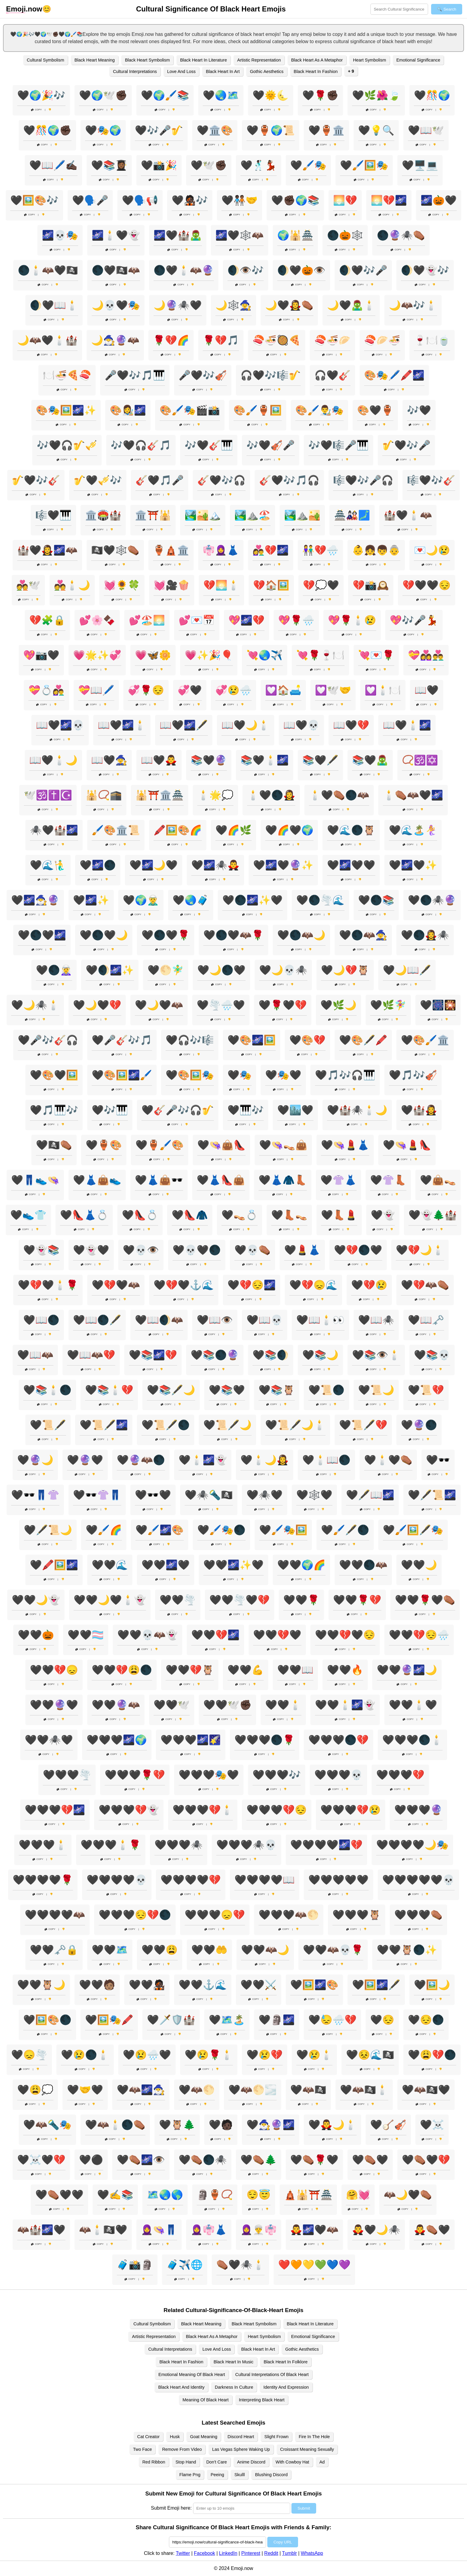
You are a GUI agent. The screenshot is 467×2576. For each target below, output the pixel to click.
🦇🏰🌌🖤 (41, 2229)
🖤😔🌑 (426, 2019)
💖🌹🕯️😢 (352, 620)
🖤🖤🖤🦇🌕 (289, 1914)
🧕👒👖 (159, 2229)
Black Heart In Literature (203, 60)
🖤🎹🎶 (245, 1110)
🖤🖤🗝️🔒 (54, 1949)
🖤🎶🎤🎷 (159, 130)
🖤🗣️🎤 (90, 200)
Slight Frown (276, 2436)
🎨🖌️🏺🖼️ (258, 410)
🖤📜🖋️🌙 (227, 1425)
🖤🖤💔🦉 (190, 1669)
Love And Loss (181, 71)
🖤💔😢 (369, 1285)
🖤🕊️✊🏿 (209, 165)
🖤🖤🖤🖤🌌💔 (326, 1844)
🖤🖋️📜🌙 (48, 1529)
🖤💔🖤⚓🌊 (184, 1285)
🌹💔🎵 (221, 340)
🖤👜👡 (438, 1180)
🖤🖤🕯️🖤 (413, 1704)
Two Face (142, 2449)
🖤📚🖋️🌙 (171, 1390)
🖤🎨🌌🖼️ (251, 1040)
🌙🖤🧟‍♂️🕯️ (351, 305)
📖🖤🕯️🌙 (53, 760)
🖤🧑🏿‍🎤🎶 (190, 200)
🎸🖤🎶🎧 (221, 480)
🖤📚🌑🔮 (215, 1355)
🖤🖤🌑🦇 (363, 1564)
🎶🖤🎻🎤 (270, 445)
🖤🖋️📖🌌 (370, 1494)
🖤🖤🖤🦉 (356, 1914)
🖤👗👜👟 (97, 1180)
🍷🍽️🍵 (432, 340)
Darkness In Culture (234, 2387)
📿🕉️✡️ (420, 760)
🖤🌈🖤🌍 (289, 830)
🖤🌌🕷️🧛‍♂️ (215, 865)
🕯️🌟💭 (215, 795)
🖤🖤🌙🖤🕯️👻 (110, 1599)
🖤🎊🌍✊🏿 (47, 130)
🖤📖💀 (264, 1320)
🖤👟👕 (28, 1215)
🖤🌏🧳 (191, 900)
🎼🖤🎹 (53, 515)
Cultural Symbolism (45, 60)
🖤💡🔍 (376, 130)
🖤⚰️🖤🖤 (59, 2194)
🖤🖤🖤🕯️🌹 (111, 1844)
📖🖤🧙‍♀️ (109, 760)
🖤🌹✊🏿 (320, 95)
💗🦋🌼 (153, 655)
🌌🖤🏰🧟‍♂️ (178, 235)
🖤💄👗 (302, 1250)
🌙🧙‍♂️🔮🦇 (115, 340)
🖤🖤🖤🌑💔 (338, 1739)
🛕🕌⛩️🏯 (308, 2194)
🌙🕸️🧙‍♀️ (233, 305)
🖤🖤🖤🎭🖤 (209, 1774)
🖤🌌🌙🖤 (153, 865)
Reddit (271, 2553)
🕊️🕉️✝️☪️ (48, 795)
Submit (303, 2508)
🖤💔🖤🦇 (116, 1285)
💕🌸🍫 (97, 620)
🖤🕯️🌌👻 (203, 1460)
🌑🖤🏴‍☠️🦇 (116, 270)
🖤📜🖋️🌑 (165, 1425)
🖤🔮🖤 (85, 1460)
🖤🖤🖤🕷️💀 (246, 1844)
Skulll (239, 2474)
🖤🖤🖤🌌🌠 (190, 1739)
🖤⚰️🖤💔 (426, 2159)
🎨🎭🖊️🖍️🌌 (394, 375)
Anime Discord (251, 2462)
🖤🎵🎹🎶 (54, 1110)
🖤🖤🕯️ (283, 1704)
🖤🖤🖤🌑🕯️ (412, 1739)
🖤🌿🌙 (338, 1005)
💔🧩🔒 (47, 620)
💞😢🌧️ (233, 690)
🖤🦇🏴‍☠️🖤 (426, 2089)
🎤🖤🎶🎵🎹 (135, 375)
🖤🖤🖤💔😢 (350, 1809)
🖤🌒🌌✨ (110, 970)
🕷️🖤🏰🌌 (54, 830)
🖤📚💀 (432, 1355)
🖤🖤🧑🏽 (97, 1984)
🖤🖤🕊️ (172, 1704)
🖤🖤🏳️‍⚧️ (86, 1634)
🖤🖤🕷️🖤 (49, 1739)
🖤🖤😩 (159, 1949)
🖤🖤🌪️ (178, 1599)
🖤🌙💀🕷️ (283, 970)
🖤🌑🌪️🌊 (320, 900)
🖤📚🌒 (271, 1355)
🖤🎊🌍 (432, 95)
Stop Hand (186, 2462)
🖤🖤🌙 (419, 1564)
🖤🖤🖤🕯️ (43, 1844)
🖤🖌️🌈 (104, 1529)
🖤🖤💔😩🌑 (122, 1669)
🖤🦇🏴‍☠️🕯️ (364, 2089)
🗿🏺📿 (215, 2194)
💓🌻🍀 (122, 585)
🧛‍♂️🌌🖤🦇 (314, 2229)
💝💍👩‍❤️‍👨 (46, 690)
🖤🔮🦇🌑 (141, 1460)
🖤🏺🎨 (104, 1145)
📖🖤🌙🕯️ (245, 725)
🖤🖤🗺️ (110, 1949)
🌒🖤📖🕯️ (54, 305)
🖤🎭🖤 (283, 1075)
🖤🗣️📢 (140, 200)
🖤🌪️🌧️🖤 (221, 1005)
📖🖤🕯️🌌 (407, 725)
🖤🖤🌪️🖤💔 (239, 1599)
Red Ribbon (153, 2462)
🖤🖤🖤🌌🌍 (117, 1739)
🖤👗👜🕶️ (159, 1180)
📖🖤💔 (351, 725)
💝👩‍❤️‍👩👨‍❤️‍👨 (426, 655)
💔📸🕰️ (371, 585)
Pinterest (250, 2553)
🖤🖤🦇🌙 (265, 1949)
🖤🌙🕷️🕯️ (35, 1005)
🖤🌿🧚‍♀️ (388, 1005)
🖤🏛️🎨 (215, 130)
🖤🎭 (239, 1075)
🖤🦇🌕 (197, 2089)
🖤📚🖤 (227, 1390)
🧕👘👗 (209, 2229)
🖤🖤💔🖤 (277, 1634)
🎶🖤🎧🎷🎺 (67, 445)
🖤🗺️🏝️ (227, 2019)
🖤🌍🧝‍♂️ (141, 900)
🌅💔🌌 (389, 200)
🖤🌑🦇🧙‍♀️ (363, 935)
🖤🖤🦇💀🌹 (333, 1949)
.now (24, 9)
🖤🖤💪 (245, 1669)
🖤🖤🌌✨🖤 (233, 1564)
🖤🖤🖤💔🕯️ (203, 1809)
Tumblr (289, 2553)
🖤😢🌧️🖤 (147, 2054)
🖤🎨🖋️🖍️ (363, 1040)
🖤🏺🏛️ (326, 130)
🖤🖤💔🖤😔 (345, 1634)
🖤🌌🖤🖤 (351, 865)
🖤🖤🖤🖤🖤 (338, 1879)
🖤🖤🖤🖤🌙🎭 (412, 1844)
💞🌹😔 (146, 690)
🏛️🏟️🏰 (103, 515)
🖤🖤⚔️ (258, 1984)
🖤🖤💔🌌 (215, 1634)
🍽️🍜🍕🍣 (67, 375)
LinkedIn (228, 2553)
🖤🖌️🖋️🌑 (345, 1529)
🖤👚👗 (338, 1180)
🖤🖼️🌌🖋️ (376, 1984)
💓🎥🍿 (172, 585)
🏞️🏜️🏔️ (203, 515)
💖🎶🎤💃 (414, 620)
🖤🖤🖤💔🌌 (55, 1809)
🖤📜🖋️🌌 (104, 1425)
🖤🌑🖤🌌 (42, 935)
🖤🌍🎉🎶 (41, 95)
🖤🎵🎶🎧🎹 (345, 1075)
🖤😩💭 (35, 2089)
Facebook (204, 2553)
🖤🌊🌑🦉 (351, 830)
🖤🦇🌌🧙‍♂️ (141, 2089)
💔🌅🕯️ (221, 585)
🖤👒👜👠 (221, 1145)
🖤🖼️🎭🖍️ (109, 2019)
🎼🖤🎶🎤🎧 (363, 480)
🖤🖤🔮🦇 (116, 1704)
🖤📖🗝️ (426, 1320)
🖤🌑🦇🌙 (301, 935)
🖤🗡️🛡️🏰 (171, 2019)
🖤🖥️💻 (420, 165)
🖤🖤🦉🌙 (41, 1984)
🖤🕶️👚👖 (97, 1494)
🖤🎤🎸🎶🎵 (122, 1040)
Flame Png (190, 2474)
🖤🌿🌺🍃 (376, 95)
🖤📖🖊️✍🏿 (53, 165)
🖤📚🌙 (320, 1355)
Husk (175, 2436)
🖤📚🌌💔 (153, 1355)
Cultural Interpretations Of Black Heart (272, 2374)
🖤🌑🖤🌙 (104, 935)
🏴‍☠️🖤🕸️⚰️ (115, 550)
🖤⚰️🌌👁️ (141, 2159)
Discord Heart (240, 2436)
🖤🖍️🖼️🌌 (54, 1564)
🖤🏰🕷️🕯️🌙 (357, 1110)
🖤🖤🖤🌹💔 (135, 1774)
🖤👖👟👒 (35, 1180)
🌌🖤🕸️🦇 (239, 235)
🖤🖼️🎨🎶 (34, 200)
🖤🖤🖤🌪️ (67, 1774)
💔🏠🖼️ (271, 585)
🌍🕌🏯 (295, 235)
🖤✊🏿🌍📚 (295, 200)
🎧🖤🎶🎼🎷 (270, 375)
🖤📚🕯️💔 (109, 1390)
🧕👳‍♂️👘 (258, 2229)
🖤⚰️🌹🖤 (314, 2159)
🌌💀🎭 (60, 235)
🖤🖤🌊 (110, 1564)
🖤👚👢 (388, 1180)
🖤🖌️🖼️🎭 (364, 165)
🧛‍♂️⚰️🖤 (432, 2229)
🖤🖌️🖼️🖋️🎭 (413, 1529)
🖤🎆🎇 (438, 1005)
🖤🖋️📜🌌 (432, 1494)
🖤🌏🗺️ (221, 95)
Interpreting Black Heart (261, 2399)
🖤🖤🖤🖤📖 (264, 1879)
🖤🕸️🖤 (314, 1494)
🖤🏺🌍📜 (270, 130)
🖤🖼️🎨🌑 (47, 2019)
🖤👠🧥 (190, 1215)
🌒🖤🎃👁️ (301, 270)
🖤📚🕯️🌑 (47, 1390)
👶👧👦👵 (376, 550)
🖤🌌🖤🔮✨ (283, 865)
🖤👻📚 (41, 1250)
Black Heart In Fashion (316, 71)
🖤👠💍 (140, 1215)
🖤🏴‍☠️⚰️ (54, 1145)
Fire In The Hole (314, 2436)
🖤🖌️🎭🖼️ (283, 1529)
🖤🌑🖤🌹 (165, 935)
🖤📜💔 (426, 1390)
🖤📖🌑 (41, 1320)
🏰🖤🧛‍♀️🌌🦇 (47, 550)
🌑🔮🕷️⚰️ (401, 235)
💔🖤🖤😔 (426, 585)
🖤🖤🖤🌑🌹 (264, 1739)
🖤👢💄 (339, 1215)
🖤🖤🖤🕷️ (178, 1844)
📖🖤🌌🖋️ (184, 725)
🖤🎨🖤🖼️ (54, 1075)
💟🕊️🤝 (333, 690)
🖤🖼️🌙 (432, 1984)
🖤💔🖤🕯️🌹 (48, 1285)
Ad (322, 2462)
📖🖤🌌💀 (60, 725)
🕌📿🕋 (104, 795)
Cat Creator (148, 2436)
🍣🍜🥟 (332, 340)
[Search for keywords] (399, 9)
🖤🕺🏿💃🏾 (258, 165)
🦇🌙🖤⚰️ (408, 2194)
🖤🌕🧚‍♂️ (166, 970)
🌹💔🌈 (171, 340)
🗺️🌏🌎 (165, 2194)
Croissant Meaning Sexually (307, 2449)
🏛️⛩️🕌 (153, 515)
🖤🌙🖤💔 (97, 1005)
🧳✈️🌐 (185, 2264)
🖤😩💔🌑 (432, 2054)
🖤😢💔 (264, 2054)
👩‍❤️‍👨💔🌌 (271, 550)
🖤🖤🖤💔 (400, 1774)
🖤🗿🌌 (277, 2019)
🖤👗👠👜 (221, 1180)
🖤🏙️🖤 (295, 1110)
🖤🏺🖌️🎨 (159, 1145)
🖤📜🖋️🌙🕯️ (295, 1425)
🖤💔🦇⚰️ (425, 1285)
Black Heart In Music (233, 2361)
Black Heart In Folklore (286, 2361)
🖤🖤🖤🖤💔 (190, 1879)
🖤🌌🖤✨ (413, 865)
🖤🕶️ (438, 1460)
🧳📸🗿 (135, 2264)
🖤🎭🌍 (103, 130)
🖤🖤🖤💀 (338, 1774)
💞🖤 (190, 690)
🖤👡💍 (239, 1215)
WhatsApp (312, 2553)
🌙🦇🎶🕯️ (413, 305)
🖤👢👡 (289, 1215)
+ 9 (351, 71)
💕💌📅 (197, 620)
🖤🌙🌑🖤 (221, 970)
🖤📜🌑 (326, 1390)
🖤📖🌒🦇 (159, 1320)
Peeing (217, 2474)
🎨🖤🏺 (375, 410)
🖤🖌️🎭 (308, 165)
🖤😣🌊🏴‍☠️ (370, 2054)
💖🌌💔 (246, 620)
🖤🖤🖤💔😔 (276, 1809)
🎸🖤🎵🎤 (159, 480)
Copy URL (282, 2542)
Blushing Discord (271, 2474)
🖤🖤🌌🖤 (165, 1564)
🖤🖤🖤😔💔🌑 (135, 1914)
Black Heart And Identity (181, 2387)
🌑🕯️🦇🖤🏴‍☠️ (48, 270)
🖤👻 (383, 1215)
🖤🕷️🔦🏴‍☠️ (209, 1494)
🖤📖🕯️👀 (320, 1320)
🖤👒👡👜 (283, 1145)
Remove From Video (182, 2449)
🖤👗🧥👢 (283, 1180)
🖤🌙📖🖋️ (407, 970)
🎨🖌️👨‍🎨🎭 (319, 410)
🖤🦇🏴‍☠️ (308, 2089)
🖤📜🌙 (376, 1390)
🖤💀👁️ (141, 1250)
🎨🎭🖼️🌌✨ (66, 410)
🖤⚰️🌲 (258, 2159)
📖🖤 (427, 690)
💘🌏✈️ (264, 655)
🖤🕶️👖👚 (35, 1494)
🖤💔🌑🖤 (358, 1250)
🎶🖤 (419, 410)
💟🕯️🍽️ (383, 690)
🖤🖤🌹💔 (357, 1599)
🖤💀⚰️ (252, 1250)
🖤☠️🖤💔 (41, 2159)
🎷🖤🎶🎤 (406, 445)
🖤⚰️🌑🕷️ (203, 2159)
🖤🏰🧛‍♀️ (419, 1110)
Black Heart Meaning (95, 60)
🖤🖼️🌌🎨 (314, 1984)
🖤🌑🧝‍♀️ (54, 970)
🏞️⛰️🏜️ (302, 515)
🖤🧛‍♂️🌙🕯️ (332, 2124)
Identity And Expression (286, 2387)
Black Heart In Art (223, 71)
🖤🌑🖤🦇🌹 (233, 935)
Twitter (183, 2553)
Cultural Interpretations (135, 71)
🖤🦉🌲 (177, 2124)
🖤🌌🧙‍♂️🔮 (35, 900)
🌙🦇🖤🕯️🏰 (47, 340)
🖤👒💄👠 (407, 1145)
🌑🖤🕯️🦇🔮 (184, 270)
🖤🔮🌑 (419, 1425)
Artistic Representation (259, 60)
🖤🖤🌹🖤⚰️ (425, 1599)
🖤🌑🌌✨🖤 (252, 900)
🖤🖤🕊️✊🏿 (227, 1704)
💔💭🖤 (321, 585)
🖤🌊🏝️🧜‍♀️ (413, 830)
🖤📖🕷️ (376, 1320)
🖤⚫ (91, 2159)
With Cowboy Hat (292, 2462)
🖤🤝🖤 (85, 2089)
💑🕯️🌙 (72, 585)
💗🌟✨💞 (97, 655)
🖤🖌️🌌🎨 (159, 1529)
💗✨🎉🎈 (209, 655)
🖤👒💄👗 (345, 1145)
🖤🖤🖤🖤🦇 (55, 1914)
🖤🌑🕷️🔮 (432, 900)
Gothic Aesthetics (266, 71)
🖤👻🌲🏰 (432, 1215)
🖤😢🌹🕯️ (209, 2054)
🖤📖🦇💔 (91, 1355)
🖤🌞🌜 (271, 95)
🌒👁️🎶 (245, 270)
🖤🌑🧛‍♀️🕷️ (425, 935)
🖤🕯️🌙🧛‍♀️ (264, 1460)
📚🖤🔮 (209, 760)
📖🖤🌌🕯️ (122, 725)
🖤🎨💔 (307, 1040)
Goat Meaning (203, 2436)
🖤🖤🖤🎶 (277, 1774)
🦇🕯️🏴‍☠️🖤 (103, 2229)
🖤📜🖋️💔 (363, 1425)
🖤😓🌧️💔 (332, 2019)
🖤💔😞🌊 (313, 1285)
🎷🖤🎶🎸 (36, 480)
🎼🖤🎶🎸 (431, 480)
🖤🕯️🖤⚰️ (388, 1460)
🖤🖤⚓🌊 (203, 1984)
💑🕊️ (28, 585)
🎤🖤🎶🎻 (203, 375)
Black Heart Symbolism (147, 60)
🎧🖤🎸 (332, 375)
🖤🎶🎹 (110, 1110)
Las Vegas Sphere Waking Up (241, 2449)
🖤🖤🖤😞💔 (215, 1914)
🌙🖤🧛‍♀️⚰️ (289, 305)
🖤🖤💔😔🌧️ (419, 1634)
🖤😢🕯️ (314, 2054)
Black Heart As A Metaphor (317, 60)
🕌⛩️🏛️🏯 (159, 795)
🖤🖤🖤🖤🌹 (43, 1879)
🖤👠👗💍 (84, 1215)
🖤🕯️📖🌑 (326, 1460)
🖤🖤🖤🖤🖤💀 (418, 1879)
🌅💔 (345, 200)
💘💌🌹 (376, 655)
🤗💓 (358, 2194)
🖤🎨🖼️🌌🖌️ (122, 1075)
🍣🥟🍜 (382, 340)
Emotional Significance (418, 60)
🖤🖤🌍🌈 (301, 1564)
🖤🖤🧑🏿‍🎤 (147, 1984)
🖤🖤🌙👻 (36, 1599)
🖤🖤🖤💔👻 (129, 1809)
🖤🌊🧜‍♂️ (48, 865)
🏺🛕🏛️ (171, 550)
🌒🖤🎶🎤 (363, 270)
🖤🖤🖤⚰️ (418, 1914)
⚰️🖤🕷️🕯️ (240, 2264)
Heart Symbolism (369, 60)
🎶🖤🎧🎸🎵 (141, 445)
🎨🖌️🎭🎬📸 (190, 410)
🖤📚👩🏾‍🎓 (109, 165)
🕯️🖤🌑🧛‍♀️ (271, 795)
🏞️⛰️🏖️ (252, 515)
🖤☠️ (432, 2124)
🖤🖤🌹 (301, 1599)
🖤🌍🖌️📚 (165, 95)
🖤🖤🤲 (209, 1949)
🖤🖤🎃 (36, 1634)
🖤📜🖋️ (48, 1425)
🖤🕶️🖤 (153, 1494)
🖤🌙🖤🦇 (159, 1005)
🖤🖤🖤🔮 (418, 1809)
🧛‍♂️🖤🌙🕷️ (376, 2229)
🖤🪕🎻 (388, 2124)
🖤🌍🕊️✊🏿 (103, 95)
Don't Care (216, 2462)
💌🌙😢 (432, 550)
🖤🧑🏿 (221, 2124)
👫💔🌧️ (320, 550)
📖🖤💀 (301, 725)
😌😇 (258, 2194)
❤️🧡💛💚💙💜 (314, 2264)
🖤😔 (382, 2019)
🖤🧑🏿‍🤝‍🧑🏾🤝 (239, 200)
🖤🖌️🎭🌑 (221, 1529)
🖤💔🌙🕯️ (420, 1250)
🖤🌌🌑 (98, 865)
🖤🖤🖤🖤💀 (117, 1879)
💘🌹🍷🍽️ (320, 655)
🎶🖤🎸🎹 (209, 445)
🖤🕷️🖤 (264, 1494)
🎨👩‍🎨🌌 (128, 410)
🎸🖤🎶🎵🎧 (289, 480)
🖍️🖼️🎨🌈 (178, 830)
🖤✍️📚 (115, 2194)
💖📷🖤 (41, 655)
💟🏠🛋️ (283, 690)
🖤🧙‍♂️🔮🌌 (270, 2124)
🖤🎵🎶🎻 (413, 1075)
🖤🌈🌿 (233, 830)
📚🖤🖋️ (320, 760)
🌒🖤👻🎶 (425, 270)
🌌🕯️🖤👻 (116, 235)
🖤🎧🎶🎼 (190, 1040)
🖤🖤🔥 (345, 1669)
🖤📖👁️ (215, 1320)
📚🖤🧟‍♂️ (370, 760)
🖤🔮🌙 (35, 1460)
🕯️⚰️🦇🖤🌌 (413, 795)
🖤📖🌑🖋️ (97, 1320)
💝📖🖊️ (96, 690)
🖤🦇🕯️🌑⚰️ (115, 2124)
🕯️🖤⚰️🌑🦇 (339, 795)
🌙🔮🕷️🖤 (178, 305)
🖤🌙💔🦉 (345, 970)
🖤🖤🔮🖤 (54, 1704)
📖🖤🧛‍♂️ (159, 760)
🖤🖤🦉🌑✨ (407, 1949)
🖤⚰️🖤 (370, 2159)
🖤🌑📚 (376, 900)
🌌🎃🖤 (439, 200)
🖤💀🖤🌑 (197, 1250)
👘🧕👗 (221, 550)
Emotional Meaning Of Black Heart (191, 2374)
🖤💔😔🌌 (251, 1285)
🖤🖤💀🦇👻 (147, 1634)
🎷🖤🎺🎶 (98, 480)
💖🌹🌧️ (296, 620)
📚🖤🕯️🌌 (264, 760)
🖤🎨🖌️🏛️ (425, 1040)
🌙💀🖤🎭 (116, 305)
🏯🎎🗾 (352, 515)
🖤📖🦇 (35, 1355)
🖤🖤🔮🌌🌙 (407, 1669)
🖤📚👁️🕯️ (376, 1355)
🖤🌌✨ (91, 900)
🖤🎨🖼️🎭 (190, 1075)
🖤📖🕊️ (426, 130)
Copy (36, 109)
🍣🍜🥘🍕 (277, 340)
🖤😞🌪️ (29, 2054)
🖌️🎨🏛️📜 (116, 830)
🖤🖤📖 (295, 1669)
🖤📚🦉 (277, 1390)
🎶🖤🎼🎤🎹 (338, 445)
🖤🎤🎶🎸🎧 (48, 1040)
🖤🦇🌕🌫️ (252, 2089)
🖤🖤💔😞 (54, 1669)
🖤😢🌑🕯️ (85, 2054)
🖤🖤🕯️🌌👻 (345, 1704)
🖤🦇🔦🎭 (47, 2124)
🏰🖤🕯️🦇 (408, 515)
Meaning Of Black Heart (206, 2399)
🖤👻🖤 (91, 1250)
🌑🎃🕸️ (345, 235)
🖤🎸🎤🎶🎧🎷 (177, 1110)
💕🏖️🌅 (147, 620)
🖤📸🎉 (159, 165)
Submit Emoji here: (171, 2508)
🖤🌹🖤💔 (283, 1005)
